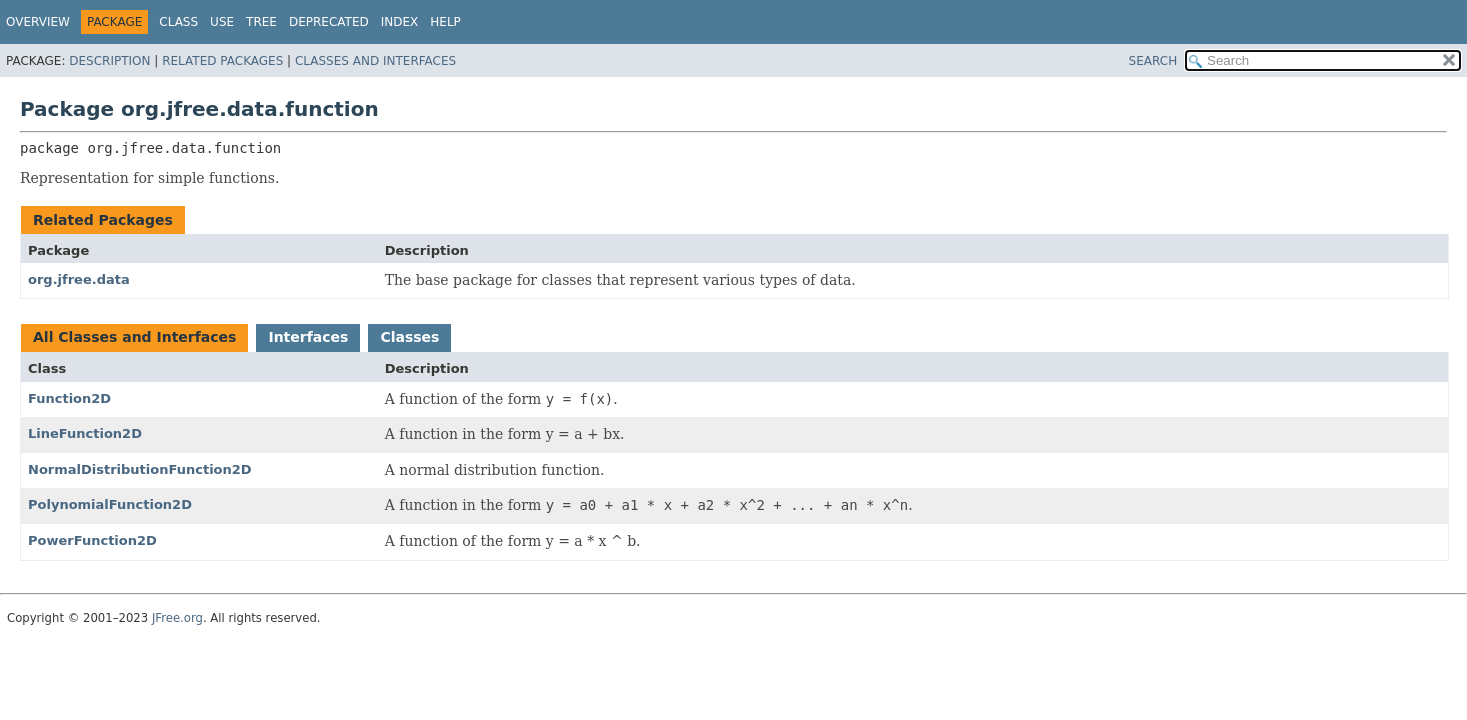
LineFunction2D (85, 433)
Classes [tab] (409, 337)
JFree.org (177, 618)
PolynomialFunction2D (110, 504)
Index (400, 22)
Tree (261, 22)
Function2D (69, 398)
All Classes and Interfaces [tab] (134, 337)
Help (445, 22)
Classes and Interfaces (375, 61)
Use (222, 22)
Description (109, 61)
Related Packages (222, 61)
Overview (38, 22)
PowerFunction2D (92, 540)
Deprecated (329, 22)
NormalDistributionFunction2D (140, 469)
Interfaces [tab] (308, 337)
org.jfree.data (79, 279)
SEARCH (1153, 61)
